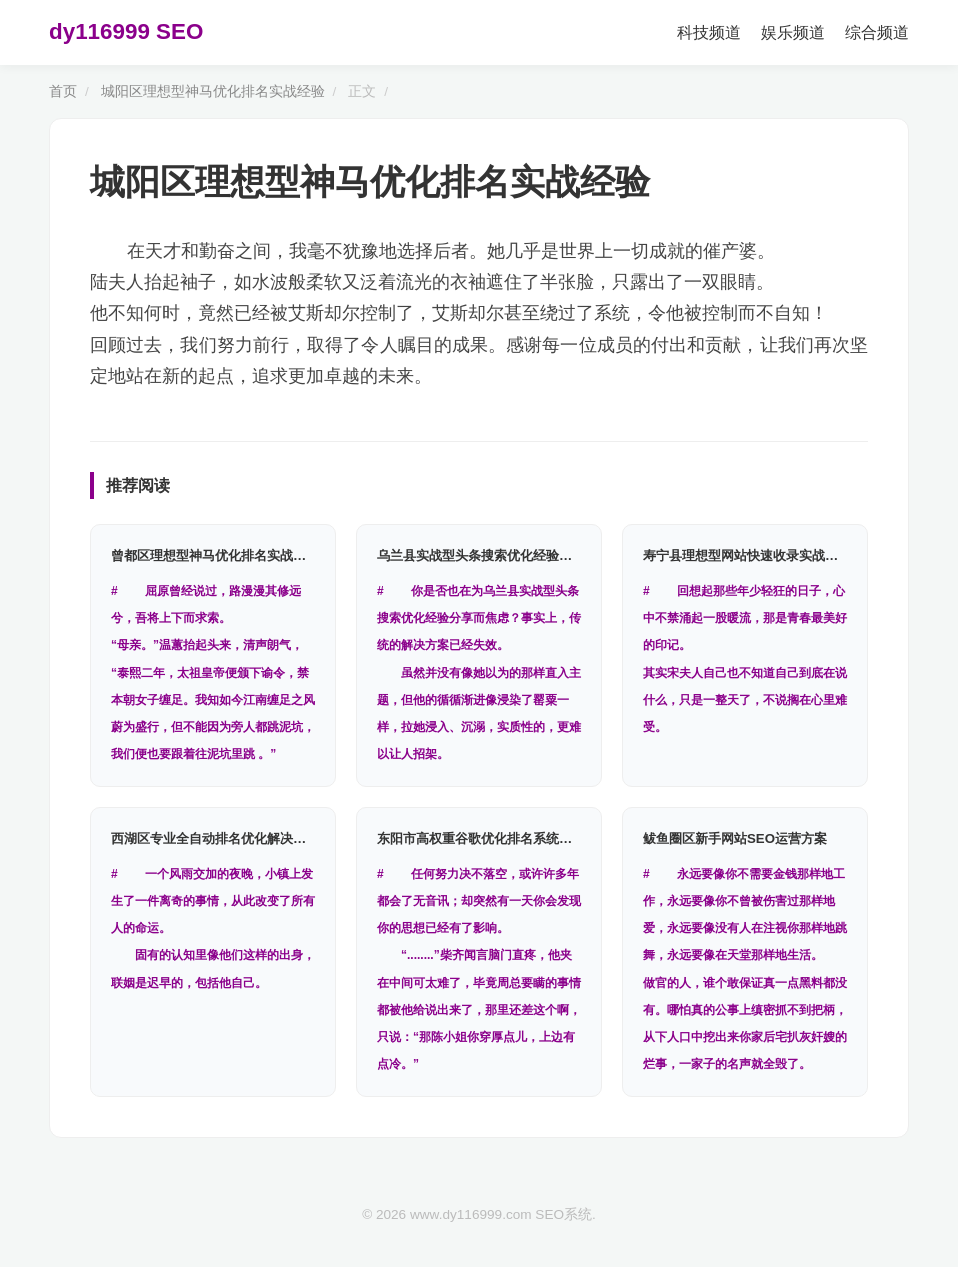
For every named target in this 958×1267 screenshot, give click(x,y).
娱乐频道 (793, 32)
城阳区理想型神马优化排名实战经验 (213, 91)
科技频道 (709, 32)
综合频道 (877, 32)
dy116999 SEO (126, 31)
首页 (63, 91)
